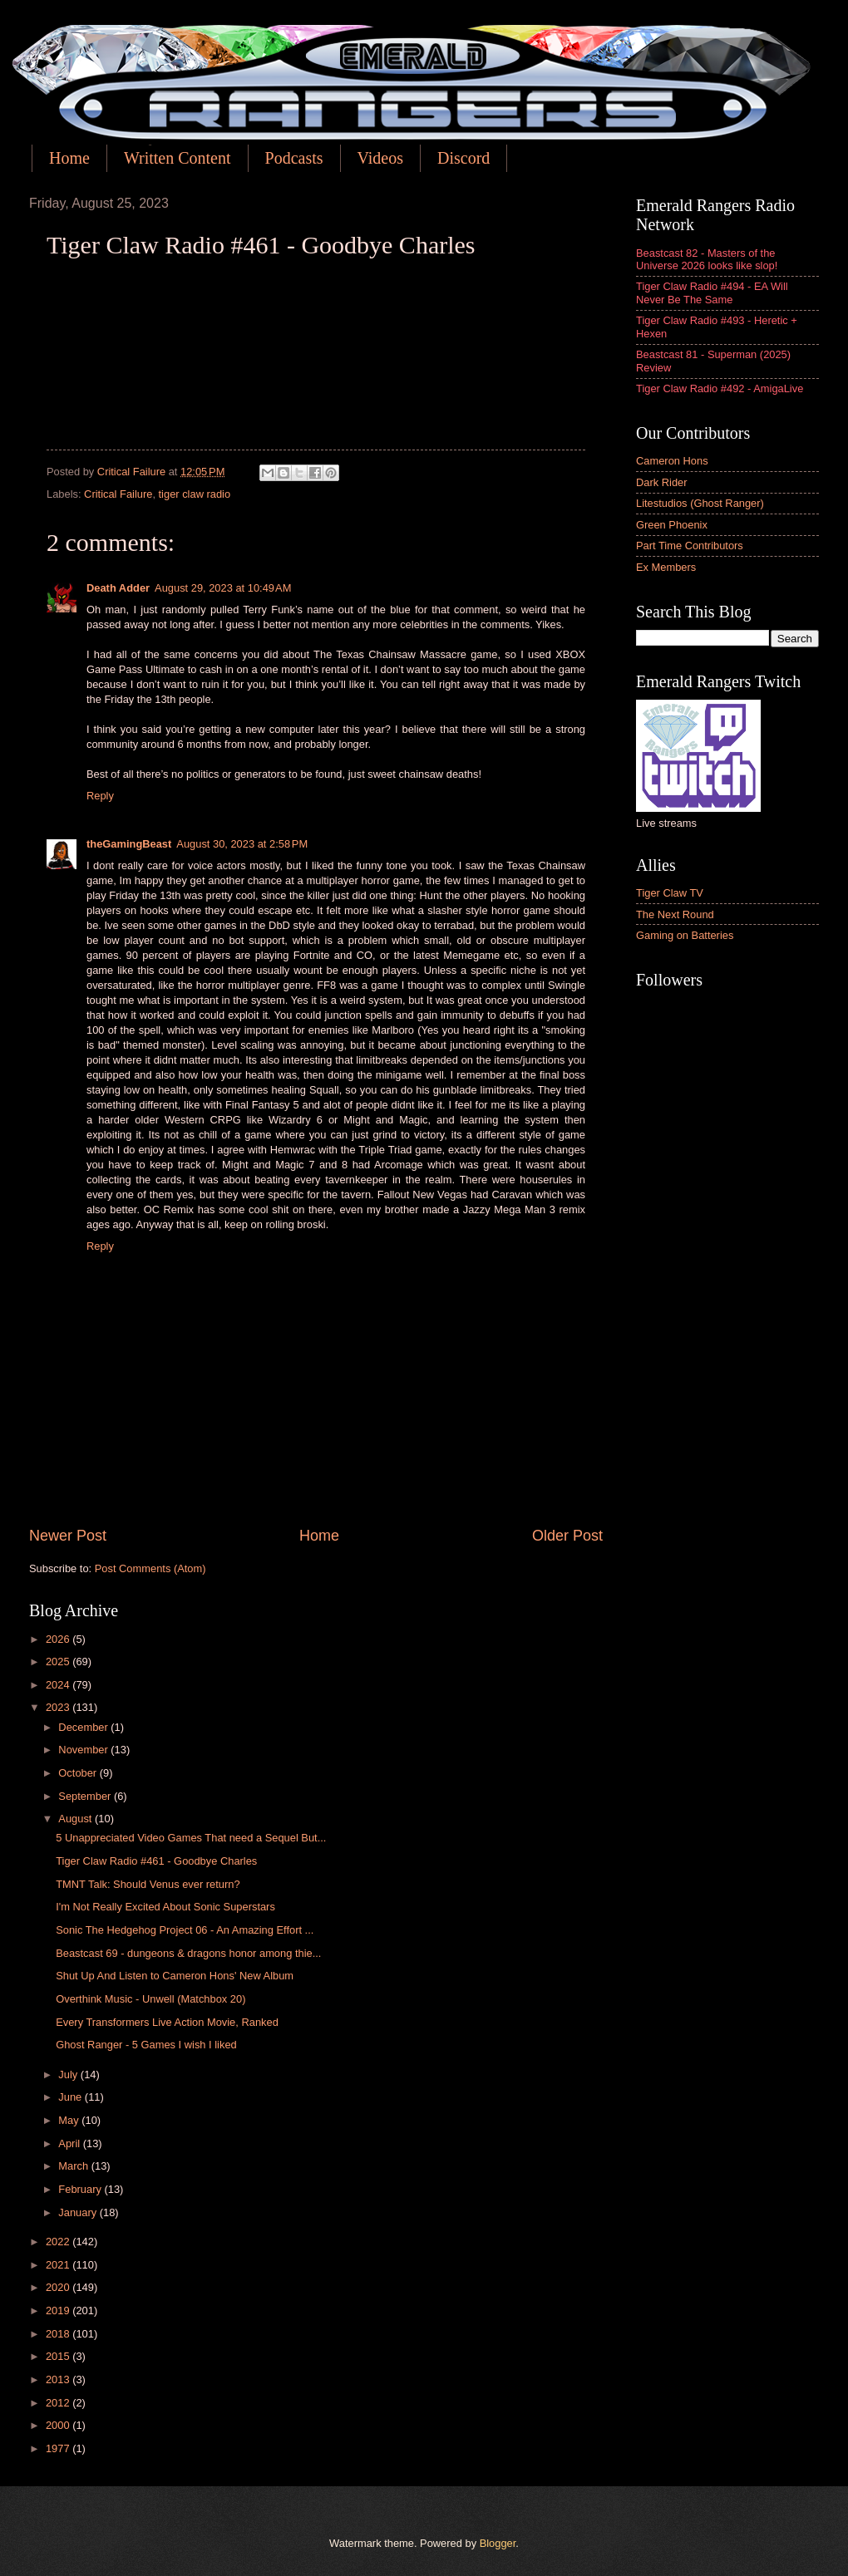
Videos (380, 158)
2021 (59, 2265)
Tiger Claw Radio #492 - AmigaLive (719, 388)
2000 (59, 2425)
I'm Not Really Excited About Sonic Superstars (165, 1906)
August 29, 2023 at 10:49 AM (223, 588)
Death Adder (118, 588)
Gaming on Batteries (684, 935)
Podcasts (294, 158)
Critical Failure (118, 494)
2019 (59, 2310)
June (71, 2097)
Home (69, 158)
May (69, 2120)
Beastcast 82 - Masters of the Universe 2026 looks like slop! (706, 259)
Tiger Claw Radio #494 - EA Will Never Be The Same (712, 292)
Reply (100, 795)
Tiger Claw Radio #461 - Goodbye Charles (156, 1861)
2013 (59, 2379)
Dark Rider (662, 482)
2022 (59, 2241)
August (76, 1818)
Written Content (177, 158)
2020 (59, 2287)
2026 (59, 1639)
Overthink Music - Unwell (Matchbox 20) (150, 1999)
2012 (59, 2403)
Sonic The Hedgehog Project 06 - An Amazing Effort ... (184, 1930)
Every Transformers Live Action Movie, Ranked (167, 2022)
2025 (59, 1661)
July (69, 2074)
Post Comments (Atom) (150, 1568)
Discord (463, 158)
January (78, 2212)
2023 (59, 1707)
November (84, 1749)
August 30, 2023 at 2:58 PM (242, 844)
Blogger (498, 2543)
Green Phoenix (671, 525)
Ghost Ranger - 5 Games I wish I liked (146, 2044)
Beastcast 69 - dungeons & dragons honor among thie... (188, 1953)
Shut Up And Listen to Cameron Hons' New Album (174, 1975)
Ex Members (666, 567)
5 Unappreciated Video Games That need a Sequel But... (191, 1837)
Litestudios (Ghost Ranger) (700, 503)
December (84, 1727)
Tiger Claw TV (669, 893)
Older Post (567, 1535)
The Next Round (675, 914)
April (70, 2143)
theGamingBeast (128, 844)
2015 (59, 2356)
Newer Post (67, 1535)
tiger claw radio (195, 494)
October (78, 1773)
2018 (59, 2334)
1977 (59, 2448)
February (81, 2189)
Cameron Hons (672, 461)
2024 (59, 1685)
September (86, 1796)
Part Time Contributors (689, 545)
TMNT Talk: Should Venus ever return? (147, 1884)
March (74, 2166)
